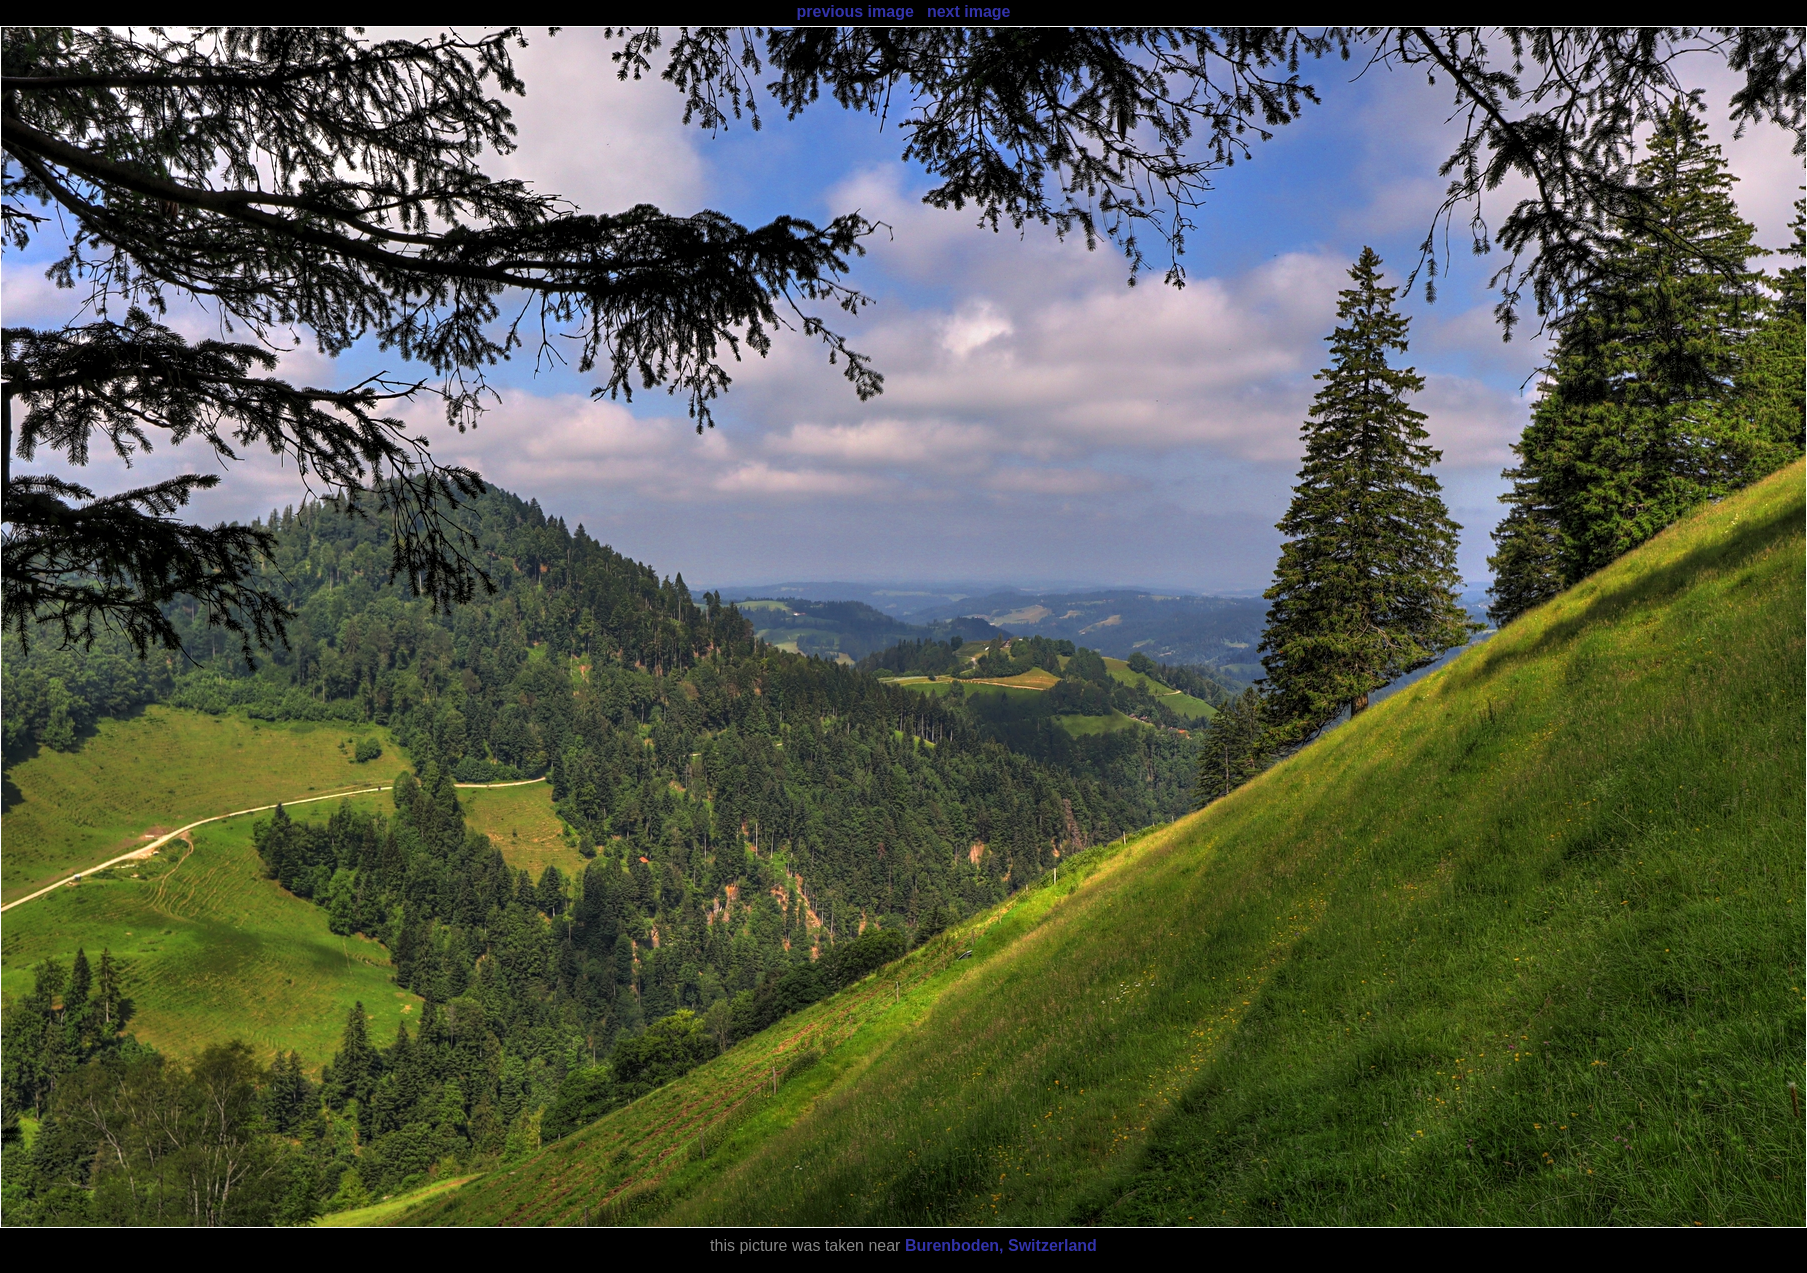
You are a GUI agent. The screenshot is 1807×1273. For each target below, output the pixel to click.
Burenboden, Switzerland (1001, 1245)
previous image (854, 11)
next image (969, 11)
